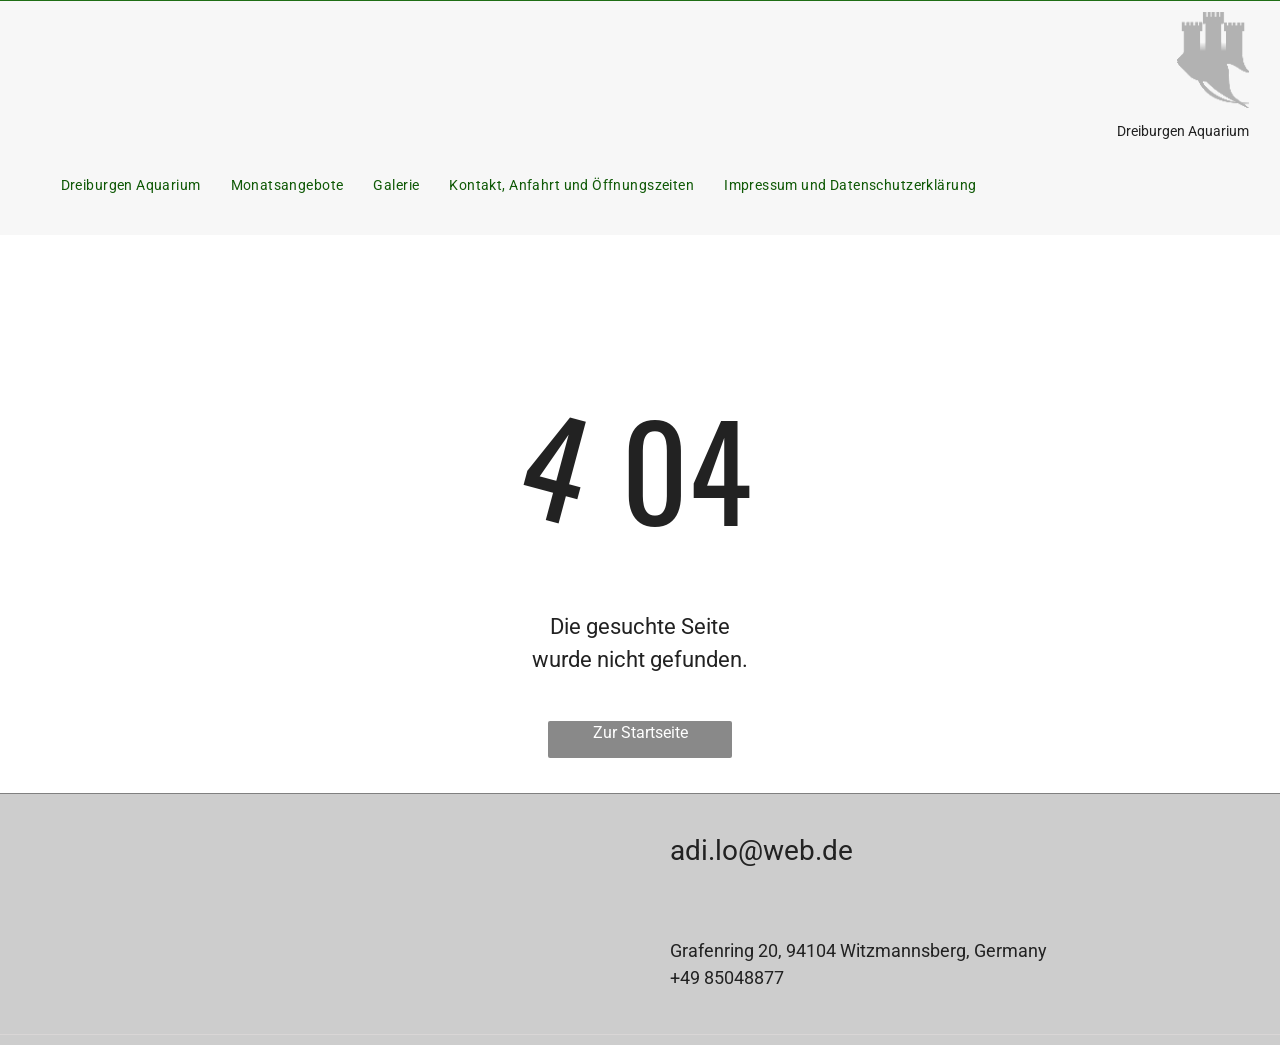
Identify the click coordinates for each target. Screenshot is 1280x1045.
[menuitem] (131, 185)
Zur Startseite (640, 732)
